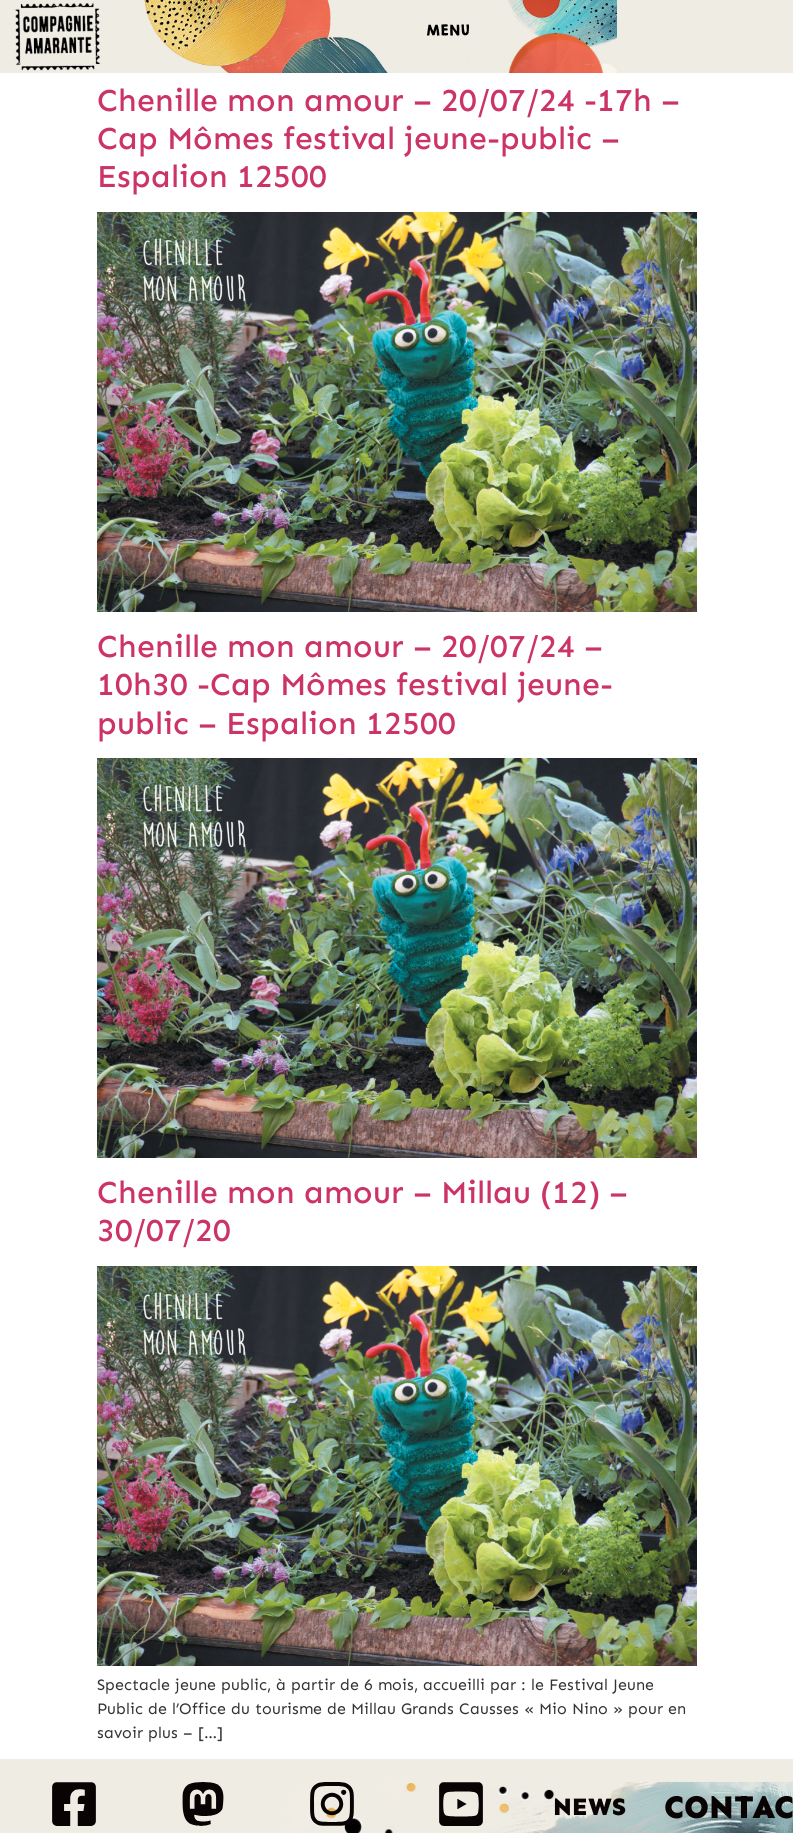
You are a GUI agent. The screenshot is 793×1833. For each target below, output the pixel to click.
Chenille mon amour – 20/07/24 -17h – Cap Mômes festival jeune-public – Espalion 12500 (388, 138)
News (589, 1807)
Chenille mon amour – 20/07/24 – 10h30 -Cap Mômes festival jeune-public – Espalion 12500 (355, 684)
